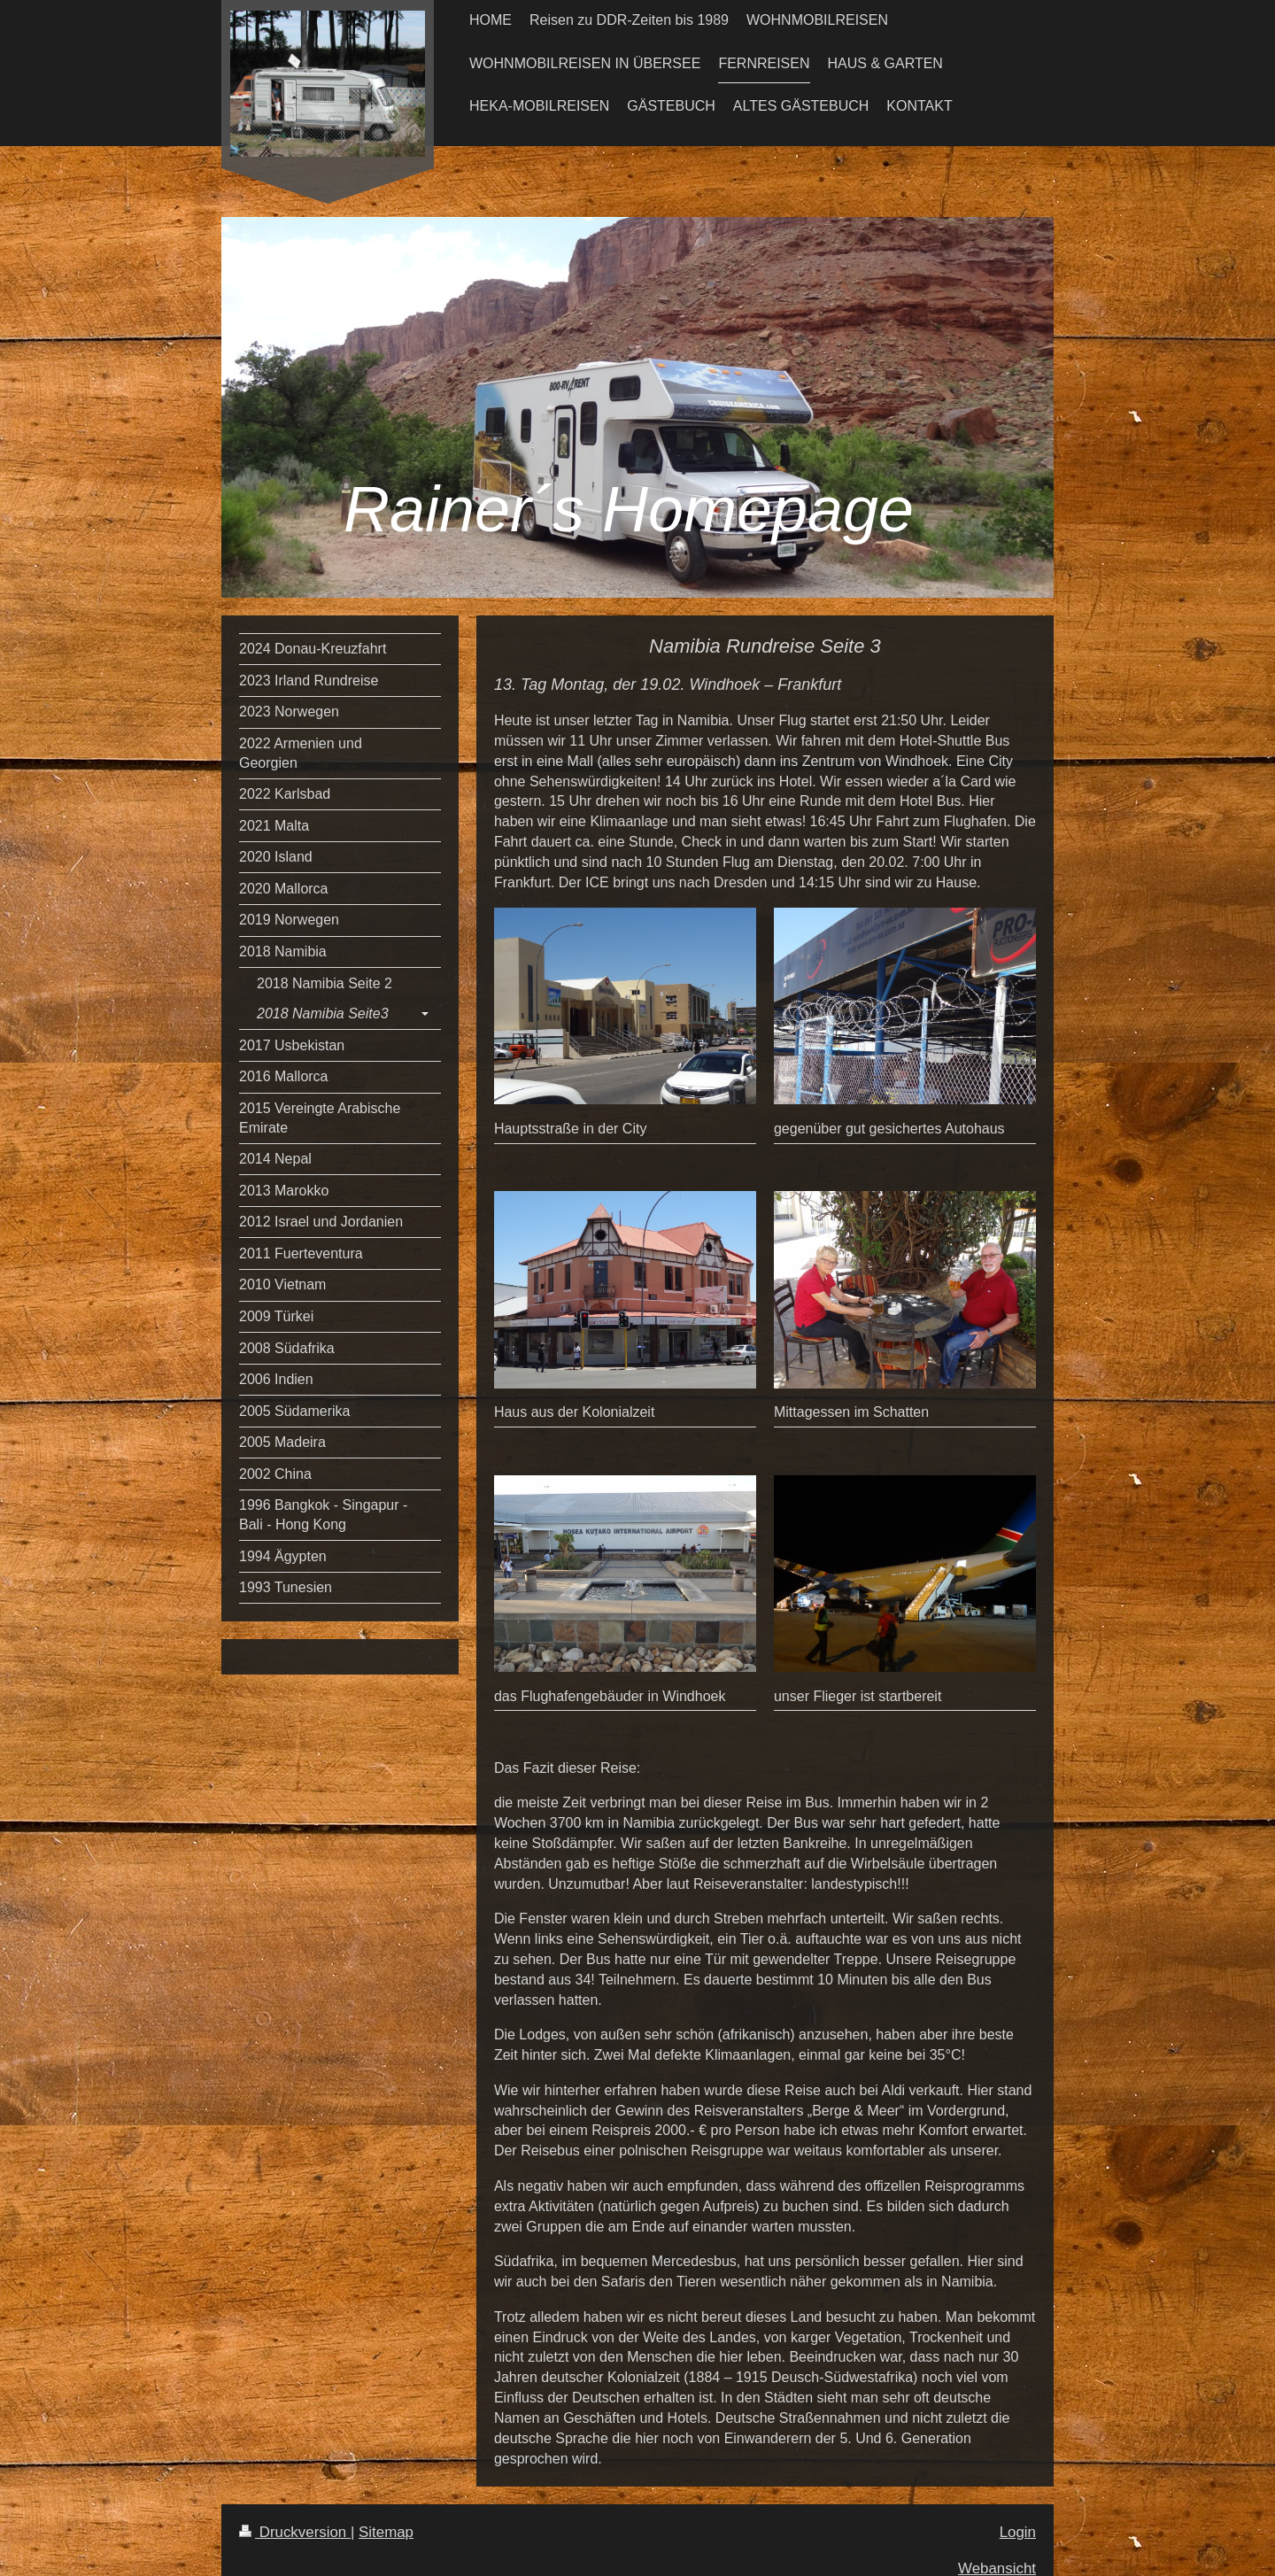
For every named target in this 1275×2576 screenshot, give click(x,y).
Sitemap (386, 2532)
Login (1018, 2532)
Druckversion (295, 2532)
